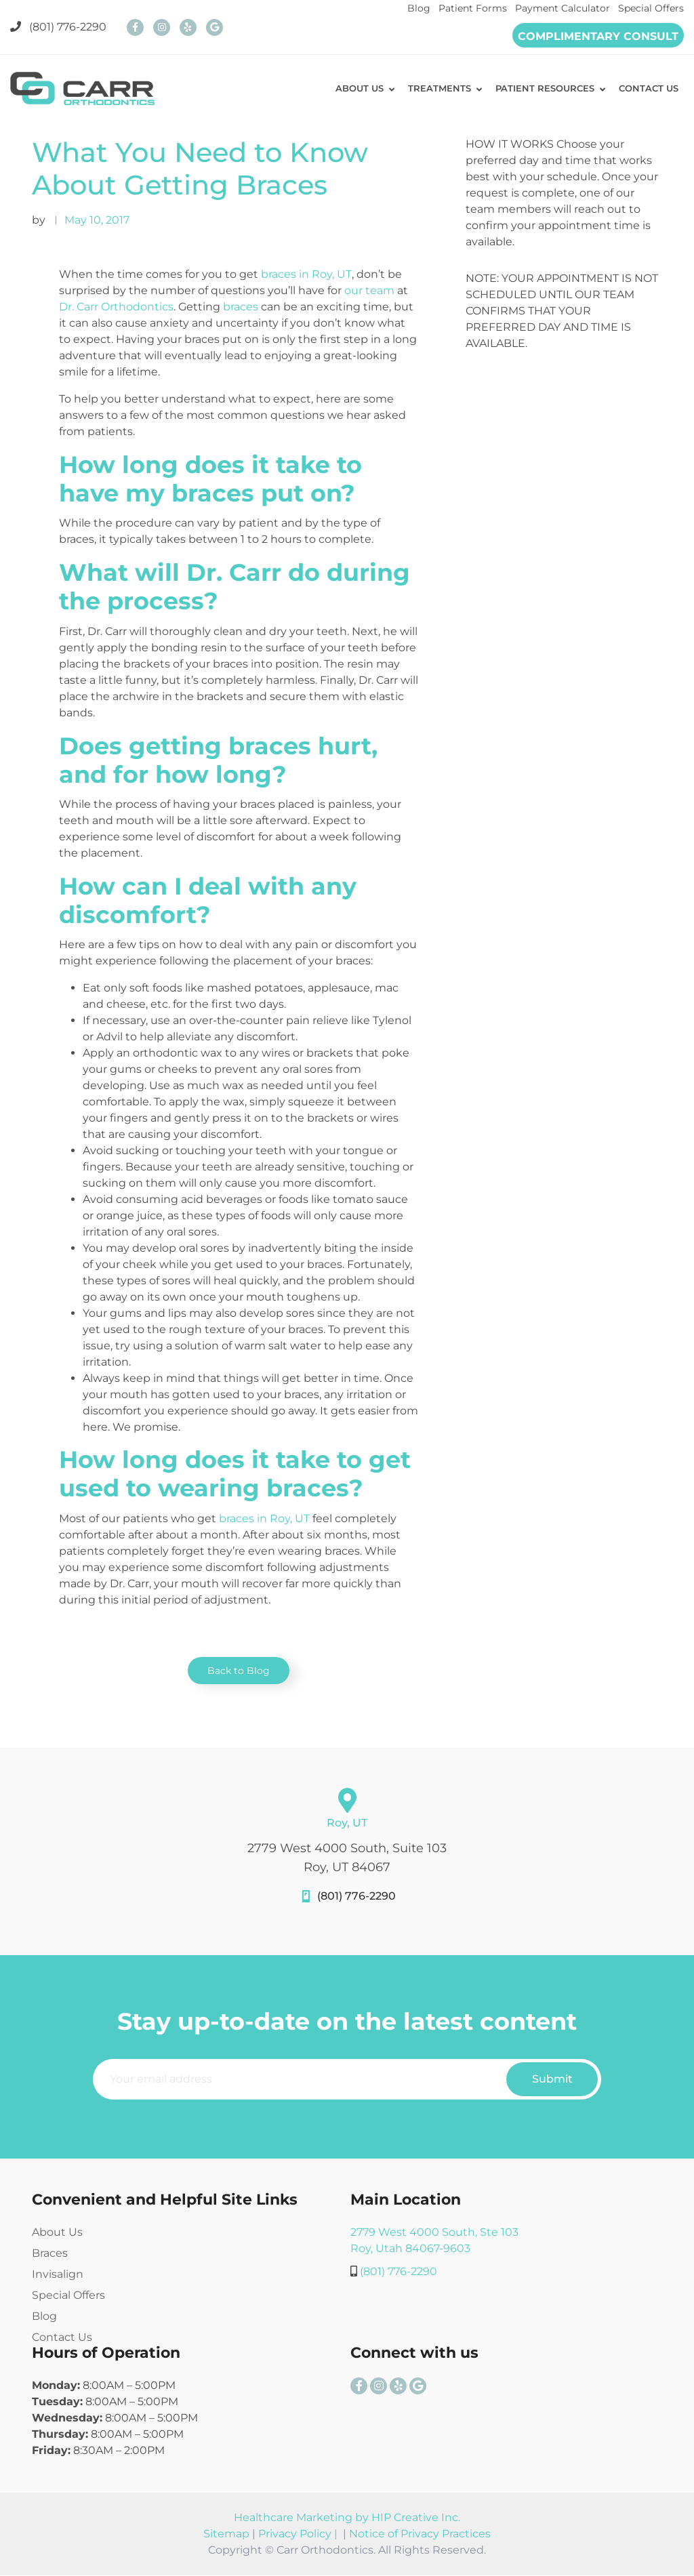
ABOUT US (349, 88)
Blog (418, 8)
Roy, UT (347, 1823)
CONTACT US (646, 88)
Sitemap (226, 2534)
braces (240, 306)
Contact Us (62, 2337)
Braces (50, 2253)
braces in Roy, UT (306, 274)
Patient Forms (472, 8)
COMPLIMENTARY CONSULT (598, 36)
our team (369, 290)
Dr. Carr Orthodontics (116, 306)
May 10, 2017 (96, 219)
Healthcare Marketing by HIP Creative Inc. (347, 2518)
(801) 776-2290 (58, 26)
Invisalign (57, 2274)
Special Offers (651, 8)
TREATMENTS (431, 88)
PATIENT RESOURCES (539, 88)
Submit (552, 2079)
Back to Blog (238, 1670)
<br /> (564, 423)
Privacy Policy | (299, 2534)
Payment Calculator (562, 8)
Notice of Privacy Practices (420, 2534)
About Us (57, 2232)
